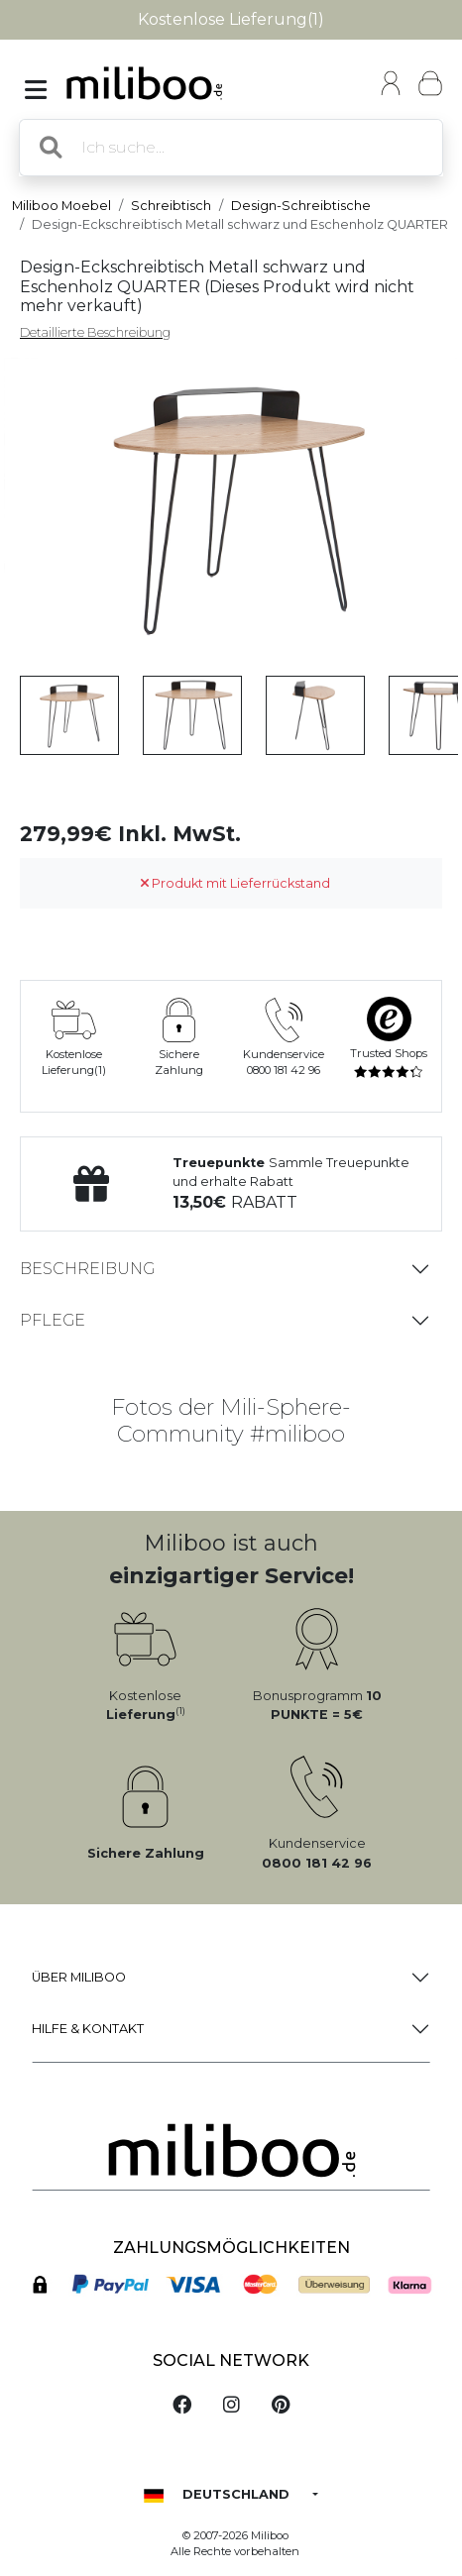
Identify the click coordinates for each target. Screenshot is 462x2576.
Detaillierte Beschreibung (95, 332)
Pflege (52, 1320)
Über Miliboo (79, 1977)
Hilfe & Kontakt (88, 2028)
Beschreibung (87, 1268)
